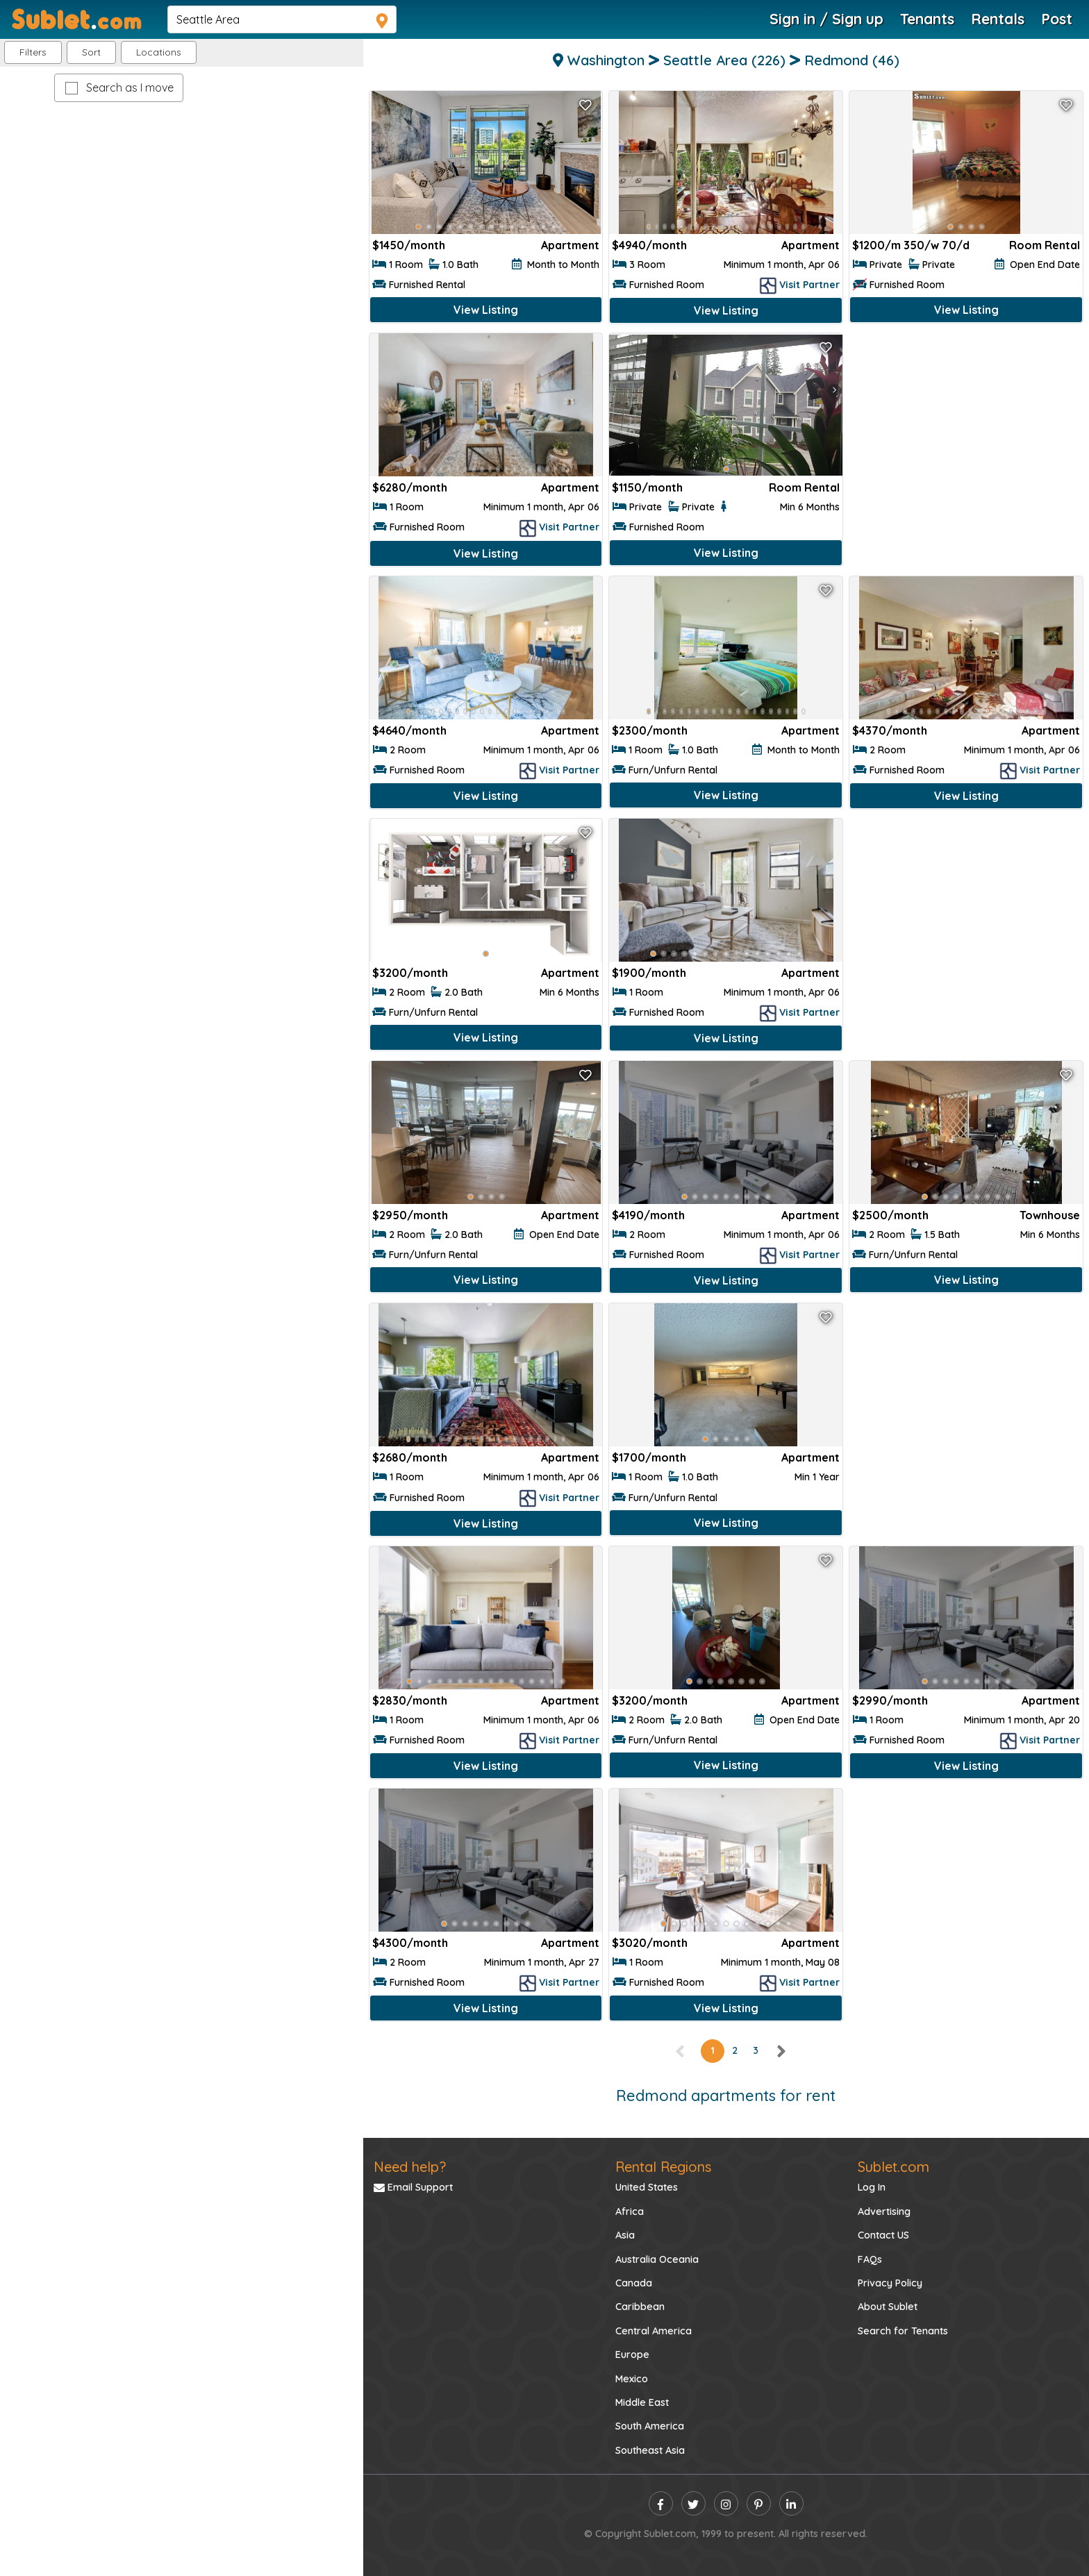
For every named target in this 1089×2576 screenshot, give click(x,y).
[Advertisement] (966, 434)
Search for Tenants (903, 2331)
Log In (872, 2187)
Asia (625, 2235)
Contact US (883, 2235)
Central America (653, 2331)
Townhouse (1050, 1215)
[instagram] (726, 2503)
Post (1056, 19)
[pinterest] (759, 2503)
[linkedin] (791, 2503)
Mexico (631, 2379)
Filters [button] (33, 52)
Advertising (884, 2211)
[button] (159, 52)
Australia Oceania (657, 2259)
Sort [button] (91, 52)
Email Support (413, 2187)
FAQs (870, 2259)
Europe (632, 2354)
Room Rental (1044, 245)
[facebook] (661, 2503)
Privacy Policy (890, 2283)
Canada (633, 2283)
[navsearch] (282, 19)
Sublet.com (893, 2166)
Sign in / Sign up (826, 19)
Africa (629, 2211)
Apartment (570, 245)
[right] (780, 2050)
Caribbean (640, 2306)
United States (646, 2187)
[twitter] (693, 2503)
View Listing (486, 310)
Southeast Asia (650, 2450)
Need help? (410, 2166)
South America (649, 2426)
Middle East (642, 2402)
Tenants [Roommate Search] (927, 19)
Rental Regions (663, 2166)
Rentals (997, 19)
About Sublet (887, 2306)
